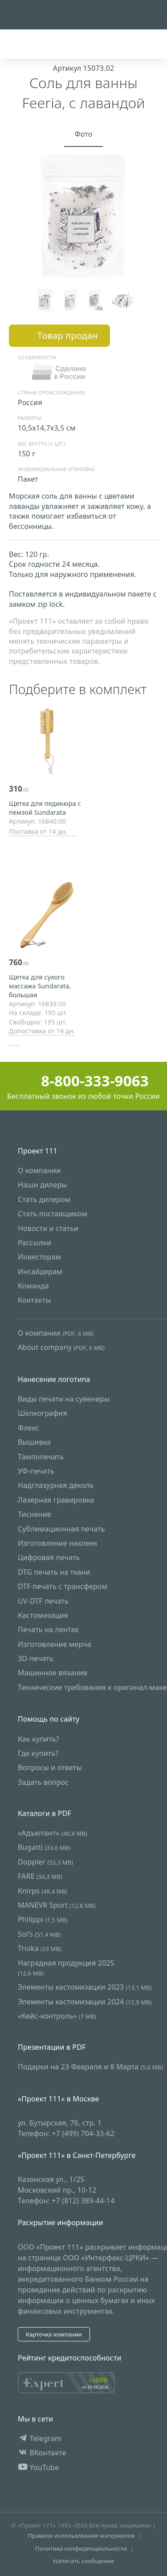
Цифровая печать (49, 1557)
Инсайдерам (40, 1271)
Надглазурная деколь (56, 1486)
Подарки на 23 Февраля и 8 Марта (90, 2067)
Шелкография (42, 1413)
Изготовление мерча (54, 1644)
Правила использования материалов (81, 2535)
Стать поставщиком (52, 1214)
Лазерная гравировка (56, 1500)
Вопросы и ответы (50, 1768)
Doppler (45, 1862)
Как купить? (38, 1739)
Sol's (39, 1934)
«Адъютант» (52, 1833)
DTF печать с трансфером (62, 1586)
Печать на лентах (48, 1629)
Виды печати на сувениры (64, 1399)
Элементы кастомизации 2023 (84, 1987)
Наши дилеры (42, 1185)
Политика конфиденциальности (81, 2548)
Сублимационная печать (61, 1529)
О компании (39, 1170)
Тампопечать (41, 1457)
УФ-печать (36, 1471)
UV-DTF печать (43, 1601)
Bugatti (44, 1847)
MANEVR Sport (56, 1905)
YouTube (38, 2467)
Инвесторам (39, 1257)
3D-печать (35, 1658)
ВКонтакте (42, 2453)
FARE (40, 1876)
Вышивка (34, 1442)
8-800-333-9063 (83, 1081)
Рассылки (34, 1242)
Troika (39, 1948)
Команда (33, 1286)
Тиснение (34, 1514)
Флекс (28, 1428)
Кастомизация (43, 1615)
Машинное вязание (52, 1673)
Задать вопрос (43, 1782)
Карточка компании (54, 2334)
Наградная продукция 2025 (66, 1967)
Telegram (39, 2438)
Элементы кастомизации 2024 (84, 2002)
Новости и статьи (48, 1228)
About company (61, 1347)
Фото (84, 134)
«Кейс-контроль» (57, 2016)
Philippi (43, 1919)
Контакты (34, 1300)
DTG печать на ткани (54, 1572)
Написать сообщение (83, 2561)
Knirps (42, 1891)
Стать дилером (44, 1199)
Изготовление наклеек (58, 1543)
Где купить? (38, 1753)
